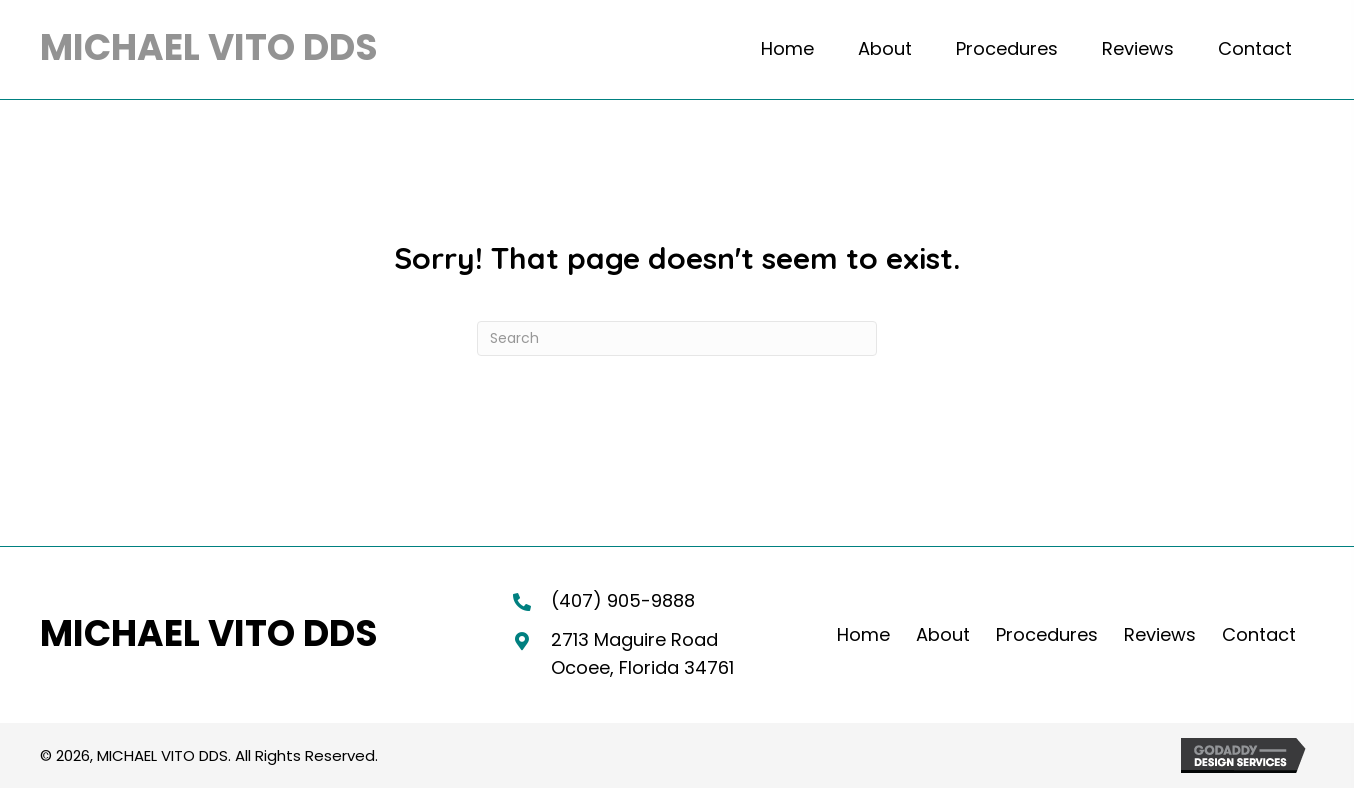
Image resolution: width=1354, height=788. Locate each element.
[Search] (677, 338)
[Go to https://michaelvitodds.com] (209, 49)
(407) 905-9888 (623, 600)
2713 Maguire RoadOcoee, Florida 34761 (642, 654)
